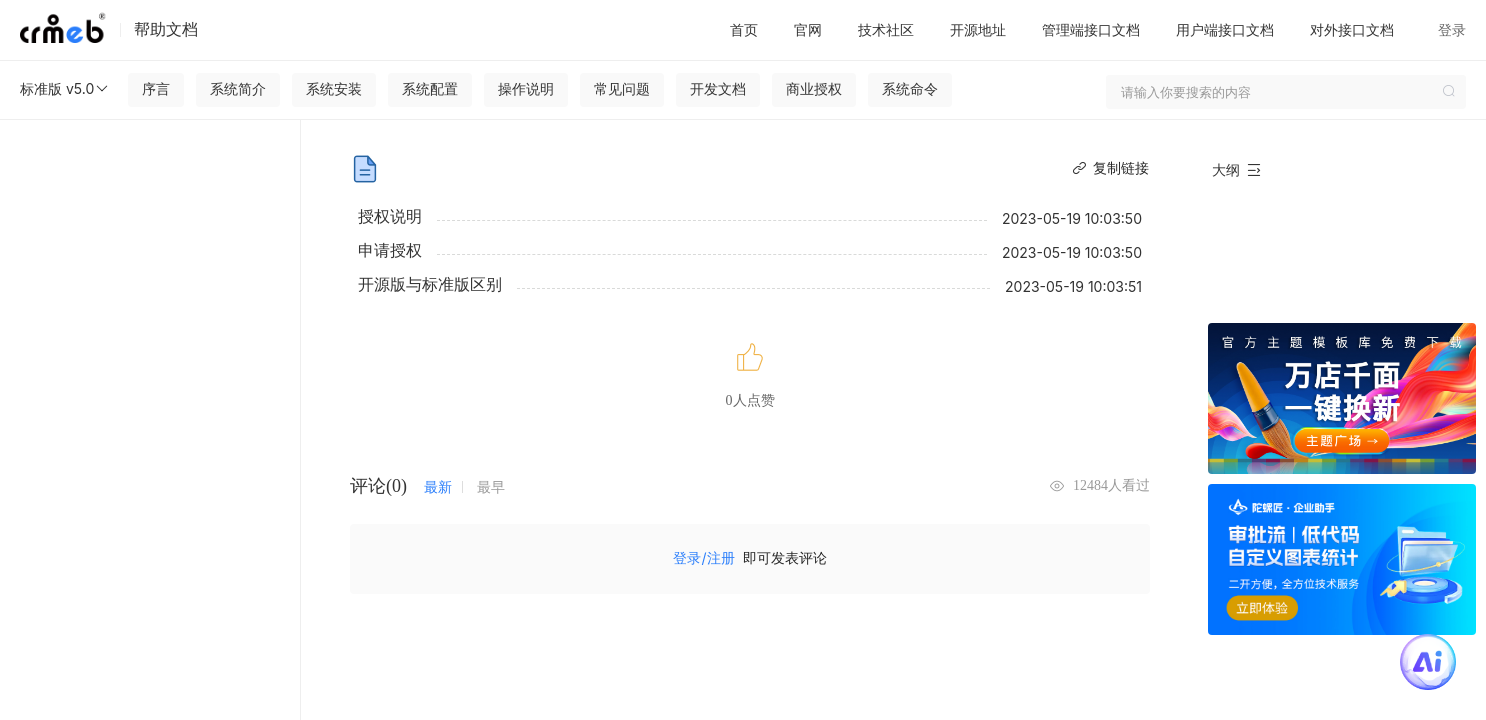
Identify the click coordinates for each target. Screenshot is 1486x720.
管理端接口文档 (1091, 29)
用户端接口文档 (1225, 29)
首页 (744, 29)
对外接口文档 (1352, 29)
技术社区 (886, 29)
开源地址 (978, 29)
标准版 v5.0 (65, 89)
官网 (808, 29)
